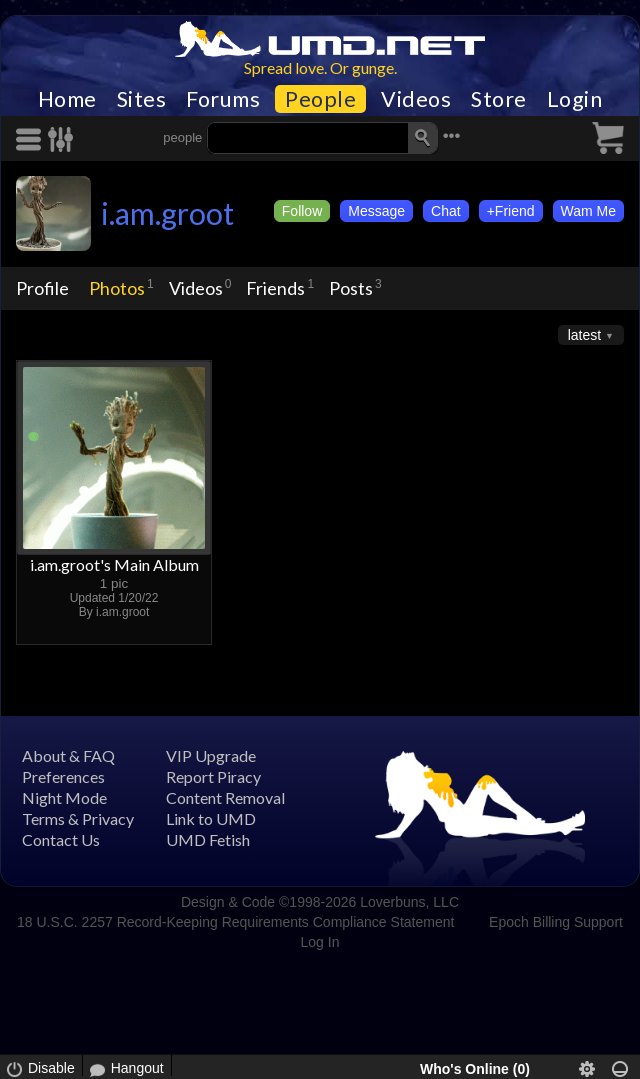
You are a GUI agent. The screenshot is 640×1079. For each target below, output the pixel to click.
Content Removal (225, 797)
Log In (320, 942)
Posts (351, 288)
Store (499, 99)
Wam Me (588, 211)
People (320, 99)
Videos (416, 99)
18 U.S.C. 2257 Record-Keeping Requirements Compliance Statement (235, 922)
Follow (302, 211)
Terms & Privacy (78, 818)
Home (67, 99)
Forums (223, 99)
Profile (42, 288)
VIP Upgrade (211, 755)
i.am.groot (167, 213)
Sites (142, 99)
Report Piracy (213, 776)
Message (376, 211)
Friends (275, 288)
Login (575, 99)
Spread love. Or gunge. (320, 67)
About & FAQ (68, 755)
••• (452, 135)
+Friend (511, 211)
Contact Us (61, 839)
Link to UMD (211, 818)
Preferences (63, 776)
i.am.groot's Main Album (114, 564)
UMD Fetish (208, 839)
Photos (117, 288)
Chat (446, 211)
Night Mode (64, 797)
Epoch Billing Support (556, 922)
